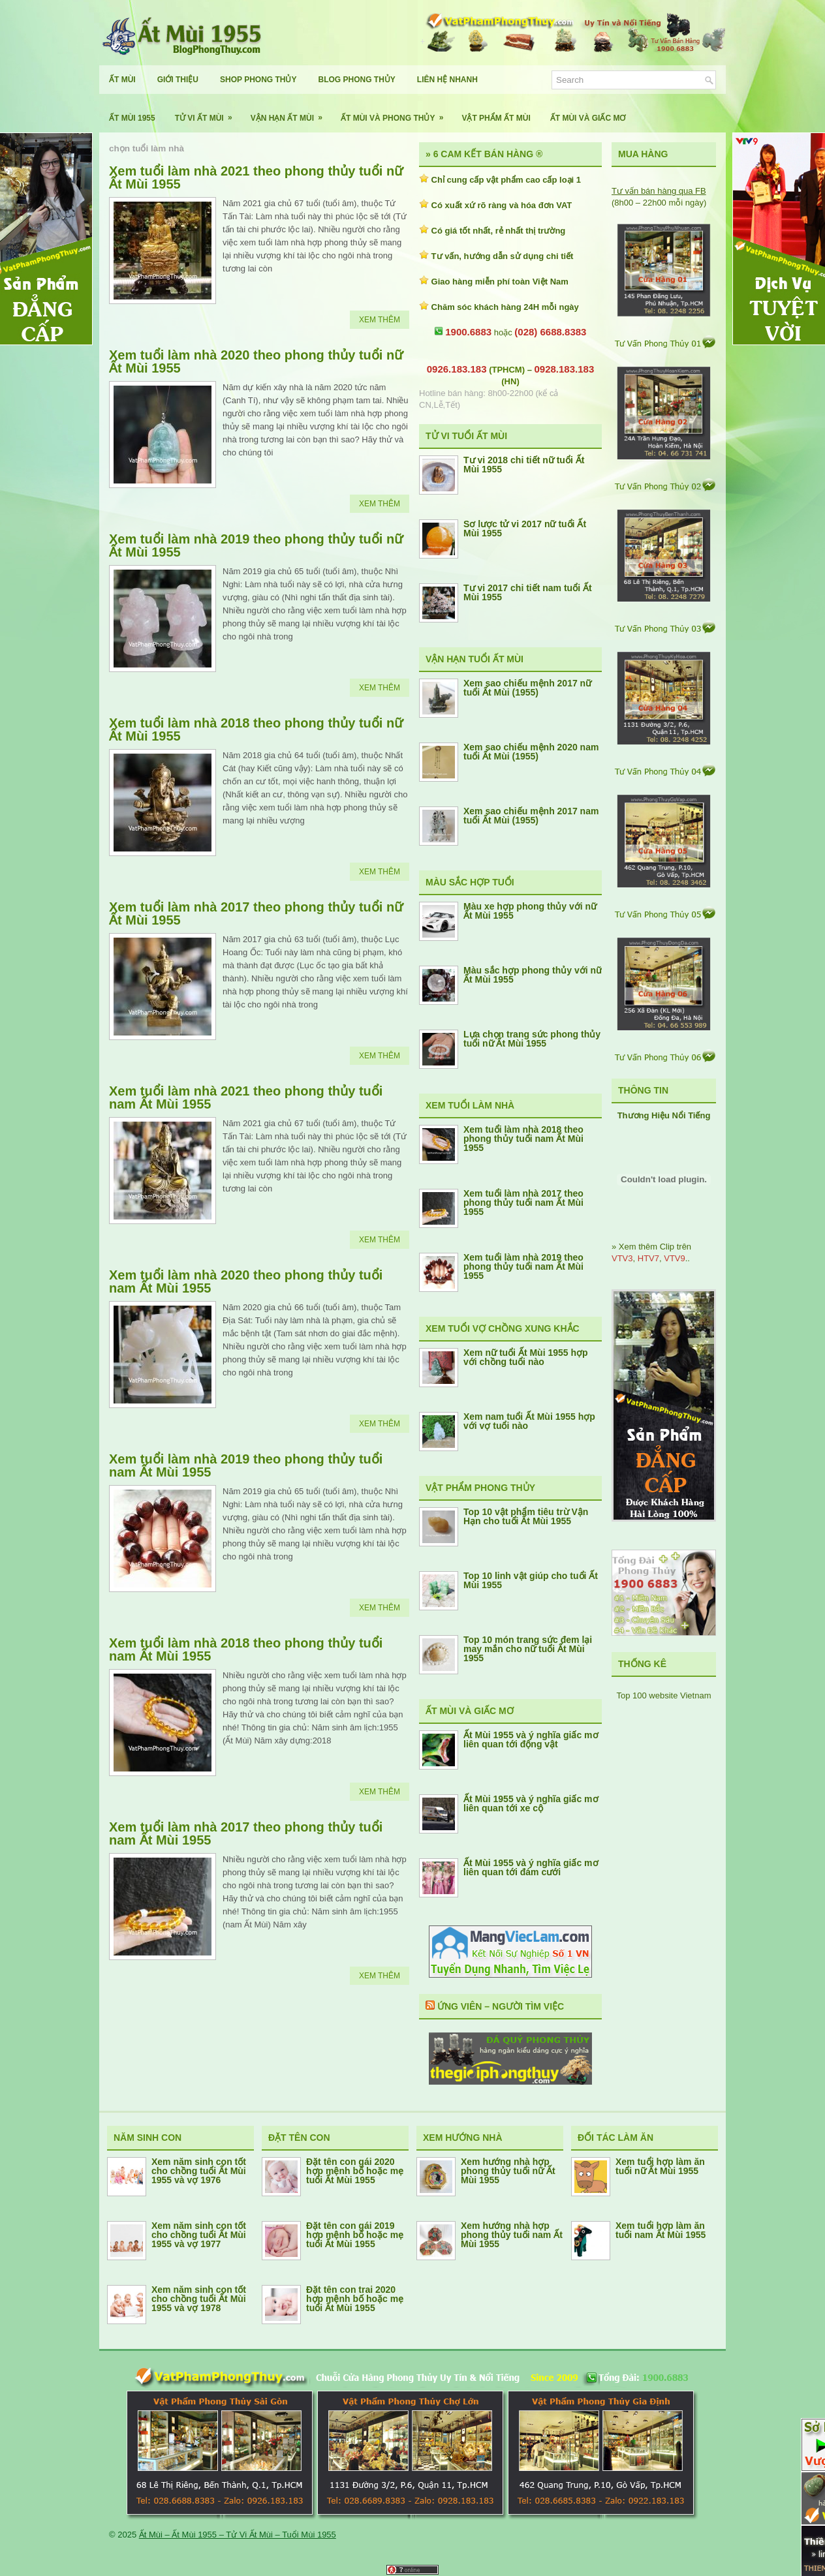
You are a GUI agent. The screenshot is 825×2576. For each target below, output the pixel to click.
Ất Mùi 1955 (132, 118)
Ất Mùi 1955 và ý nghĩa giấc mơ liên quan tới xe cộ (531, 1803)
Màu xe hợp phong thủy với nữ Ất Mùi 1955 (530, 911)
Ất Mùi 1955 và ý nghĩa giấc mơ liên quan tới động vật (531, 1739)
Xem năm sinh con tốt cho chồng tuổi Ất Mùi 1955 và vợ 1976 (198, 2170)
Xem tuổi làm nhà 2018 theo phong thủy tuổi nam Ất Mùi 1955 (245, 1649)
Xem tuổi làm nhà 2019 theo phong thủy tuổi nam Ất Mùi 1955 (245, 1465)
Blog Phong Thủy (356, 79)
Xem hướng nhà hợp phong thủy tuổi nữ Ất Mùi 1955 (508, 2170)
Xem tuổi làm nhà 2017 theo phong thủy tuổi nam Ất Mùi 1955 (245, 1833)
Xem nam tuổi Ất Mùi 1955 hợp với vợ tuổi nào (529, 1421)
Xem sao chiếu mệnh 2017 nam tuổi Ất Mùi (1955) (531, 815)
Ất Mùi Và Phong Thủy (396, 113)
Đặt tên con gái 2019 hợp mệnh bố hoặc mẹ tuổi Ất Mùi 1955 (354, 2234)
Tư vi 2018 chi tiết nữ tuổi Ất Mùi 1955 (523, 464)
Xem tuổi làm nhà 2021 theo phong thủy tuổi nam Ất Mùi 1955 (245, 1097)
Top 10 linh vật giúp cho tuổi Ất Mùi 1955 (530, 1580)
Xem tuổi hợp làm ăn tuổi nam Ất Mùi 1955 (660, 2230)
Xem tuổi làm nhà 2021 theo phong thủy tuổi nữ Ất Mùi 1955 (256, 177)
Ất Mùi (122, 79)
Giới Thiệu (177, 79)
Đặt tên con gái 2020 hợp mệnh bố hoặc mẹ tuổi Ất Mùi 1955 (354, 2170)
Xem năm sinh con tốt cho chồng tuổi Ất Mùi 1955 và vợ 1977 (198, 2234)
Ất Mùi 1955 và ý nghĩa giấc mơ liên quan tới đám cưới (531, 1867)
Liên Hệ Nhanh (447, 79)
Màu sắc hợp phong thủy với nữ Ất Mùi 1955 (532, 975)
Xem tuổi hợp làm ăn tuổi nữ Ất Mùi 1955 (660, 2166)
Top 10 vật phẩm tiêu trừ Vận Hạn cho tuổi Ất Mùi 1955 (525, 1516)
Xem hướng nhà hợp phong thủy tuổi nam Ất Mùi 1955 (512, 2234)
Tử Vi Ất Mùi (208, 113)
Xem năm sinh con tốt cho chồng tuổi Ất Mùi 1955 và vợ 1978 (198, 2298)
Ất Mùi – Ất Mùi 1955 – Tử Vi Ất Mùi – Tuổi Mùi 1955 (237, 2534)
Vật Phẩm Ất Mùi (495, 118)
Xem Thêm (379, 319)
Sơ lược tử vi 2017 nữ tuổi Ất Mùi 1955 (524, 528)
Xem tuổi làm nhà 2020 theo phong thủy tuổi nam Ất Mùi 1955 (245, 1281)
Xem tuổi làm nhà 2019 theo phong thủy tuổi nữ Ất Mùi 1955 (256, 545)
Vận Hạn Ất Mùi (291, 113)
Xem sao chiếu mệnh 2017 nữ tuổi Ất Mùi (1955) (527, 688)
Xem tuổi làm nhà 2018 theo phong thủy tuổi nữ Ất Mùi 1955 (256, 729)
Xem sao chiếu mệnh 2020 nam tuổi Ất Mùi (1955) (531, 751)
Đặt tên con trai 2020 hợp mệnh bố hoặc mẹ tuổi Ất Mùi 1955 (354, 2298)
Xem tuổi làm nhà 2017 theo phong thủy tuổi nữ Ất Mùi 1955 (256, 913)
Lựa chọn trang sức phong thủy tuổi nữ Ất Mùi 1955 (531, 1039)
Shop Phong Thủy (258, 79)
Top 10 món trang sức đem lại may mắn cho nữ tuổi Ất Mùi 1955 (527, 1648)
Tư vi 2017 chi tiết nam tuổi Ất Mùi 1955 (527, 592)
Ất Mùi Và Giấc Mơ (588, 118)
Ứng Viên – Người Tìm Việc (500, 2006)
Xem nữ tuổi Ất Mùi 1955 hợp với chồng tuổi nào (525, 1357)
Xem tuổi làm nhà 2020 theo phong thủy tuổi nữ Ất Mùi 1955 (256, 361)
